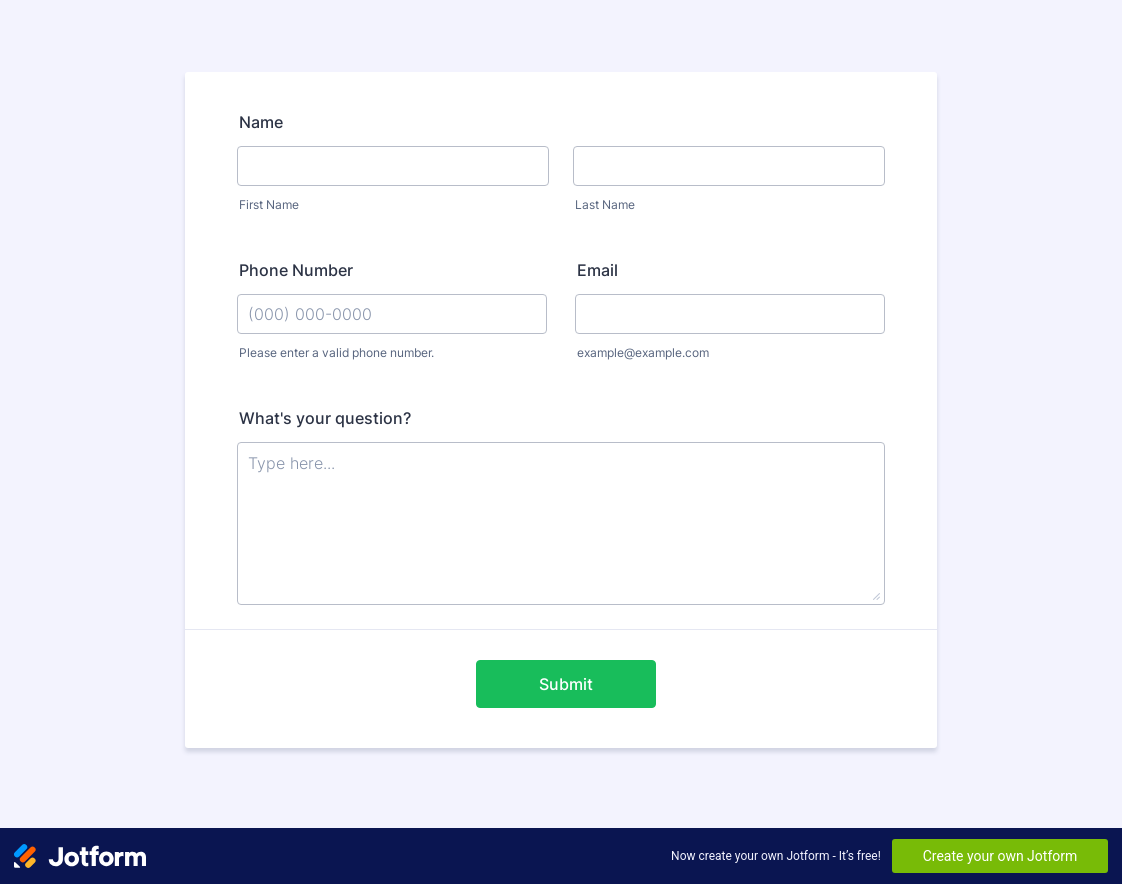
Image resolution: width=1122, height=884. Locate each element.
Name (261, 122)
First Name (269, 204)
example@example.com (643, 352)
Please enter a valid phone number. (336, 352)
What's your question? (325, 418)
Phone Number (296, 270)
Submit (566, 684)
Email (597, 270)
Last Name (605, 204)
